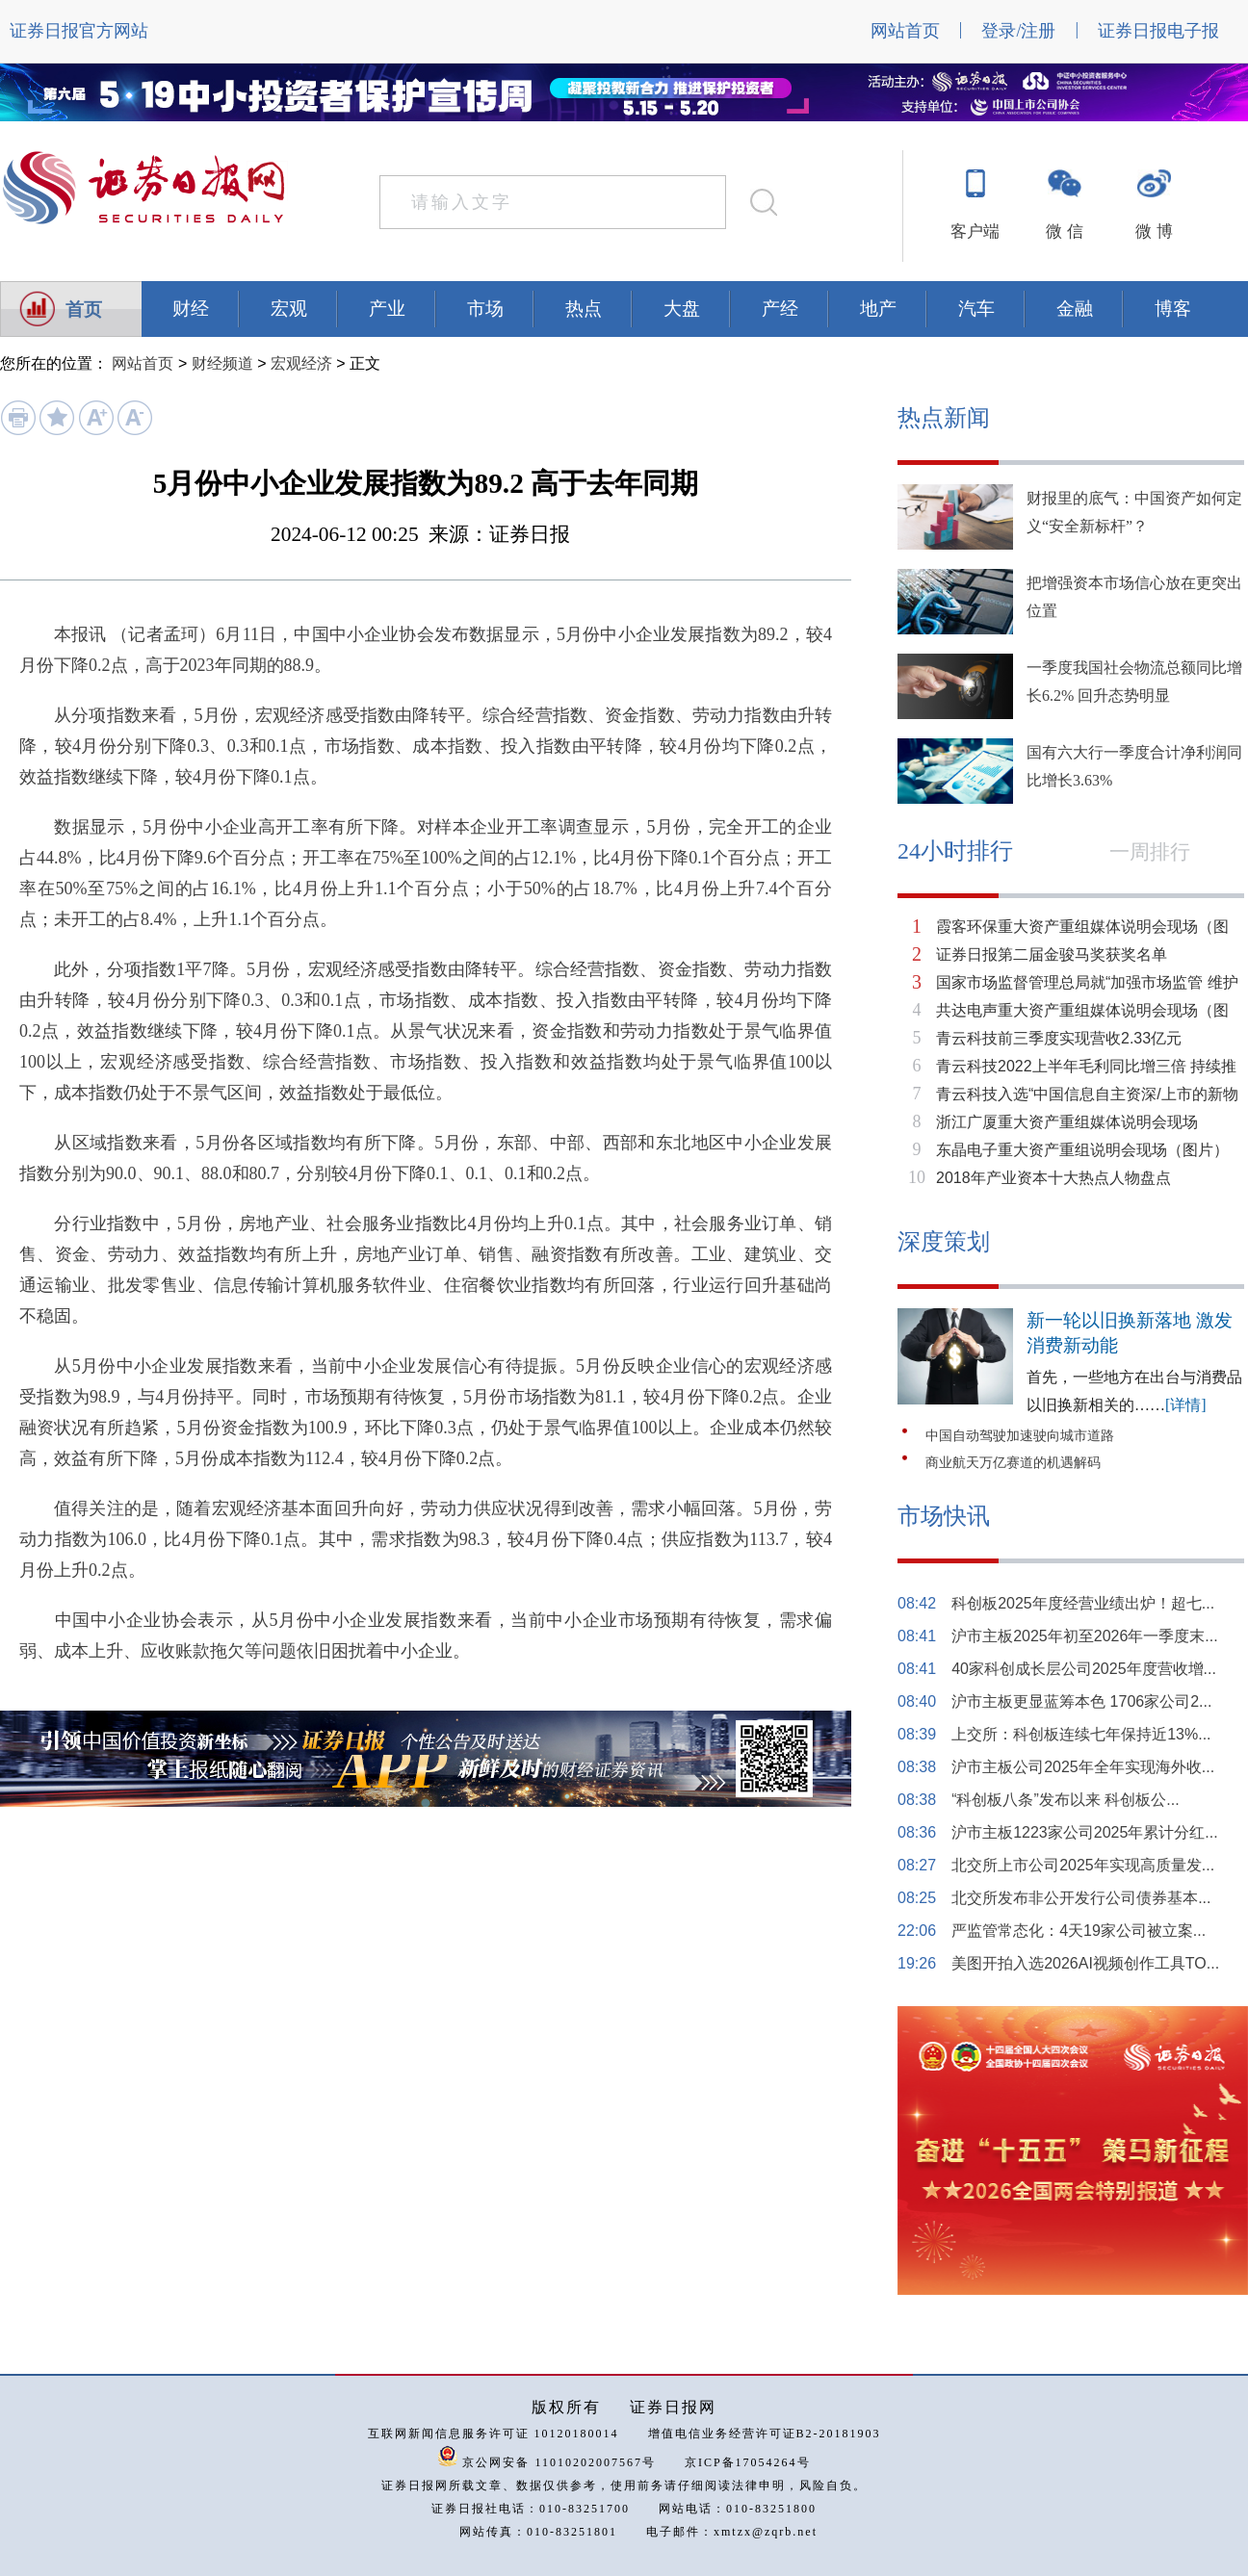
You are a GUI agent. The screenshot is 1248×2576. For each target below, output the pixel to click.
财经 (190, 308)
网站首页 (905, 30)
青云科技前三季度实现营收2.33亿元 (1059, 1038)
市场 (485, 308)
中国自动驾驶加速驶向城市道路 (1019, 1436)
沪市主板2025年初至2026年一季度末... (1084, 1636)
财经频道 (222, 363)
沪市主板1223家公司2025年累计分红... (1084, 1832)
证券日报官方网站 (79, 30)
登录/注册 (1018, 30)
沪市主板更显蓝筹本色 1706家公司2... (1081, 1701)
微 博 (1153, 231)
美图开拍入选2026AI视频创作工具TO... (1085, 1963)
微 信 (1064, 231)
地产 (878, 308)
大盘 (681, 308)
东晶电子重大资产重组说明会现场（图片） (1082, 1150)
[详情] (1186, 1405)
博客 (1173, 308)
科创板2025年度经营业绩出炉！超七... (1082, 1603)
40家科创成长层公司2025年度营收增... (1083, 1669)
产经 (780, 308)
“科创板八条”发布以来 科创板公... (1065, 1799)
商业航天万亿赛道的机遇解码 (1013, 1462)
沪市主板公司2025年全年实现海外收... (1082, 1767)
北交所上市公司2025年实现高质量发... (1082, 1865)
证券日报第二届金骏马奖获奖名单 (1051, 954)
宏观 (289, 308)
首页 (83, 309)
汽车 (976, 308)
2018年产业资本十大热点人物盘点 (1053, 1178)
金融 (1074, 308)
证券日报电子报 (1158, 30)
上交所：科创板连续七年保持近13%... (1080, 1734)
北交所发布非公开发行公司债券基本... (1080, 1898)
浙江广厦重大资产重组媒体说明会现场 (1067, 1122)
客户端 (975, 231)
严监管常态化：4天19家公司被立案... (1078, 1930)
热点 (583, 308)
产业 (387, 308)
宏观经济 (301, 363)
